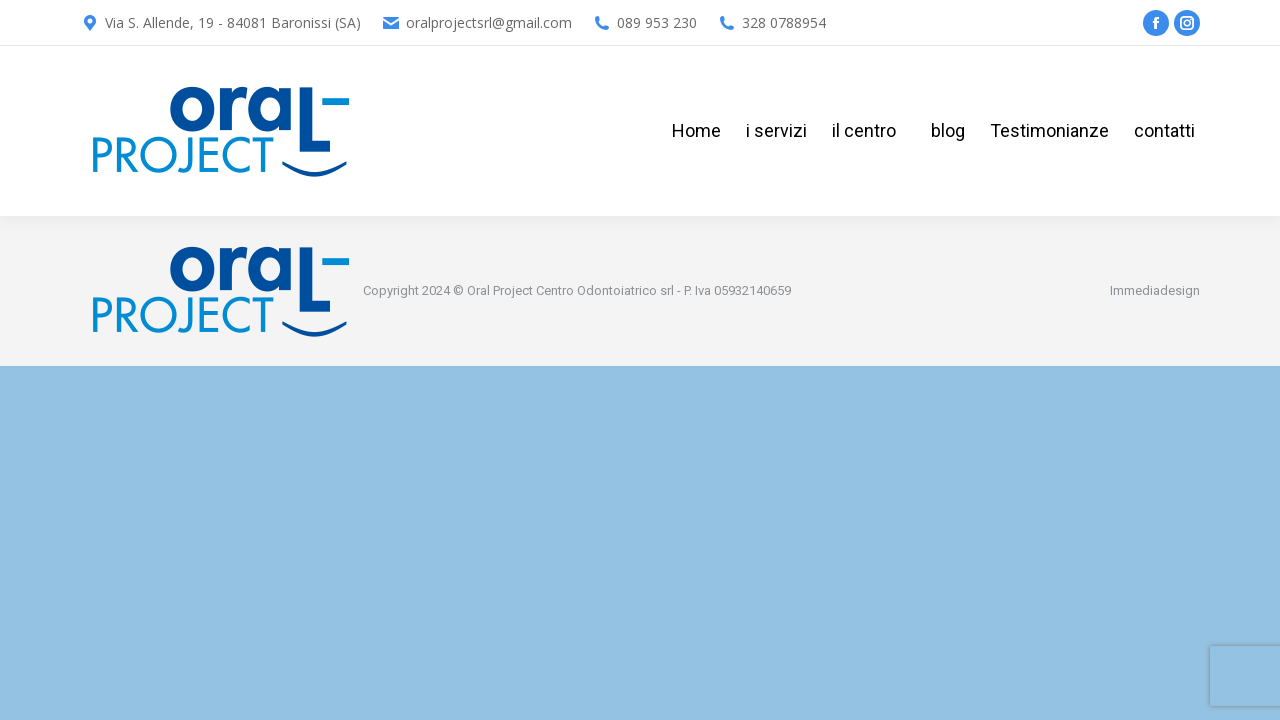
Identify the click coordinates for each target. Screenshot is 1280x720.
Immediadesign (1155, 290)
